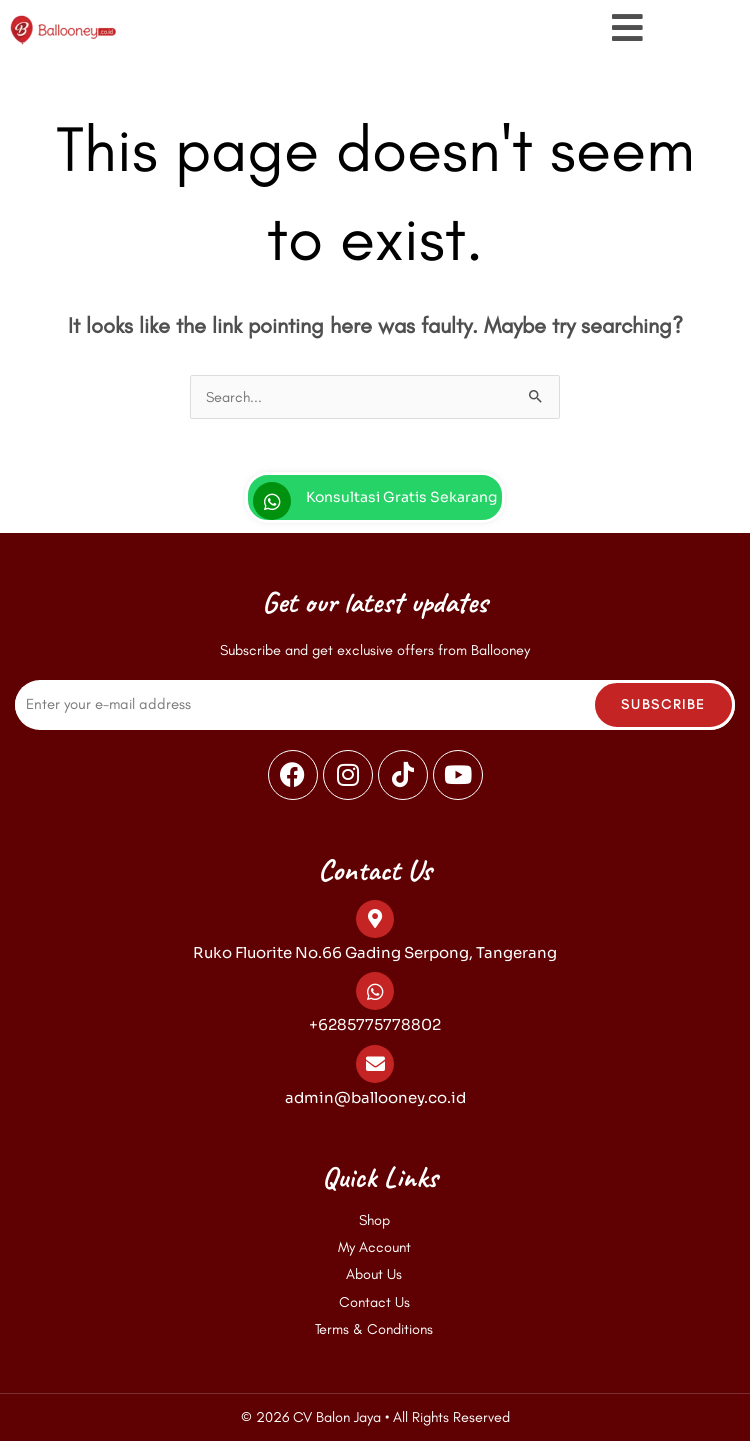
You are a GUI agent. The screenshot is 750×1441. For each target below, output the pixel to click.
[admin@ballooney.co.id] (375, 1064)
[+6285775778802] (375, 991)
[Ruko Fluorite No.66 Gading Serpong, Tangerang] (375, 919)
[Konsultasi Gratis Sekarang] (272, 501)
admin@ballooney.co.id (375, 1097)
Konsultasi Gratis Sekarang (401, 497)
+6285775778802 (375, 1024)
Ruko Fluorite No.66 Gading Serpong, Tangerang (375, 952)
